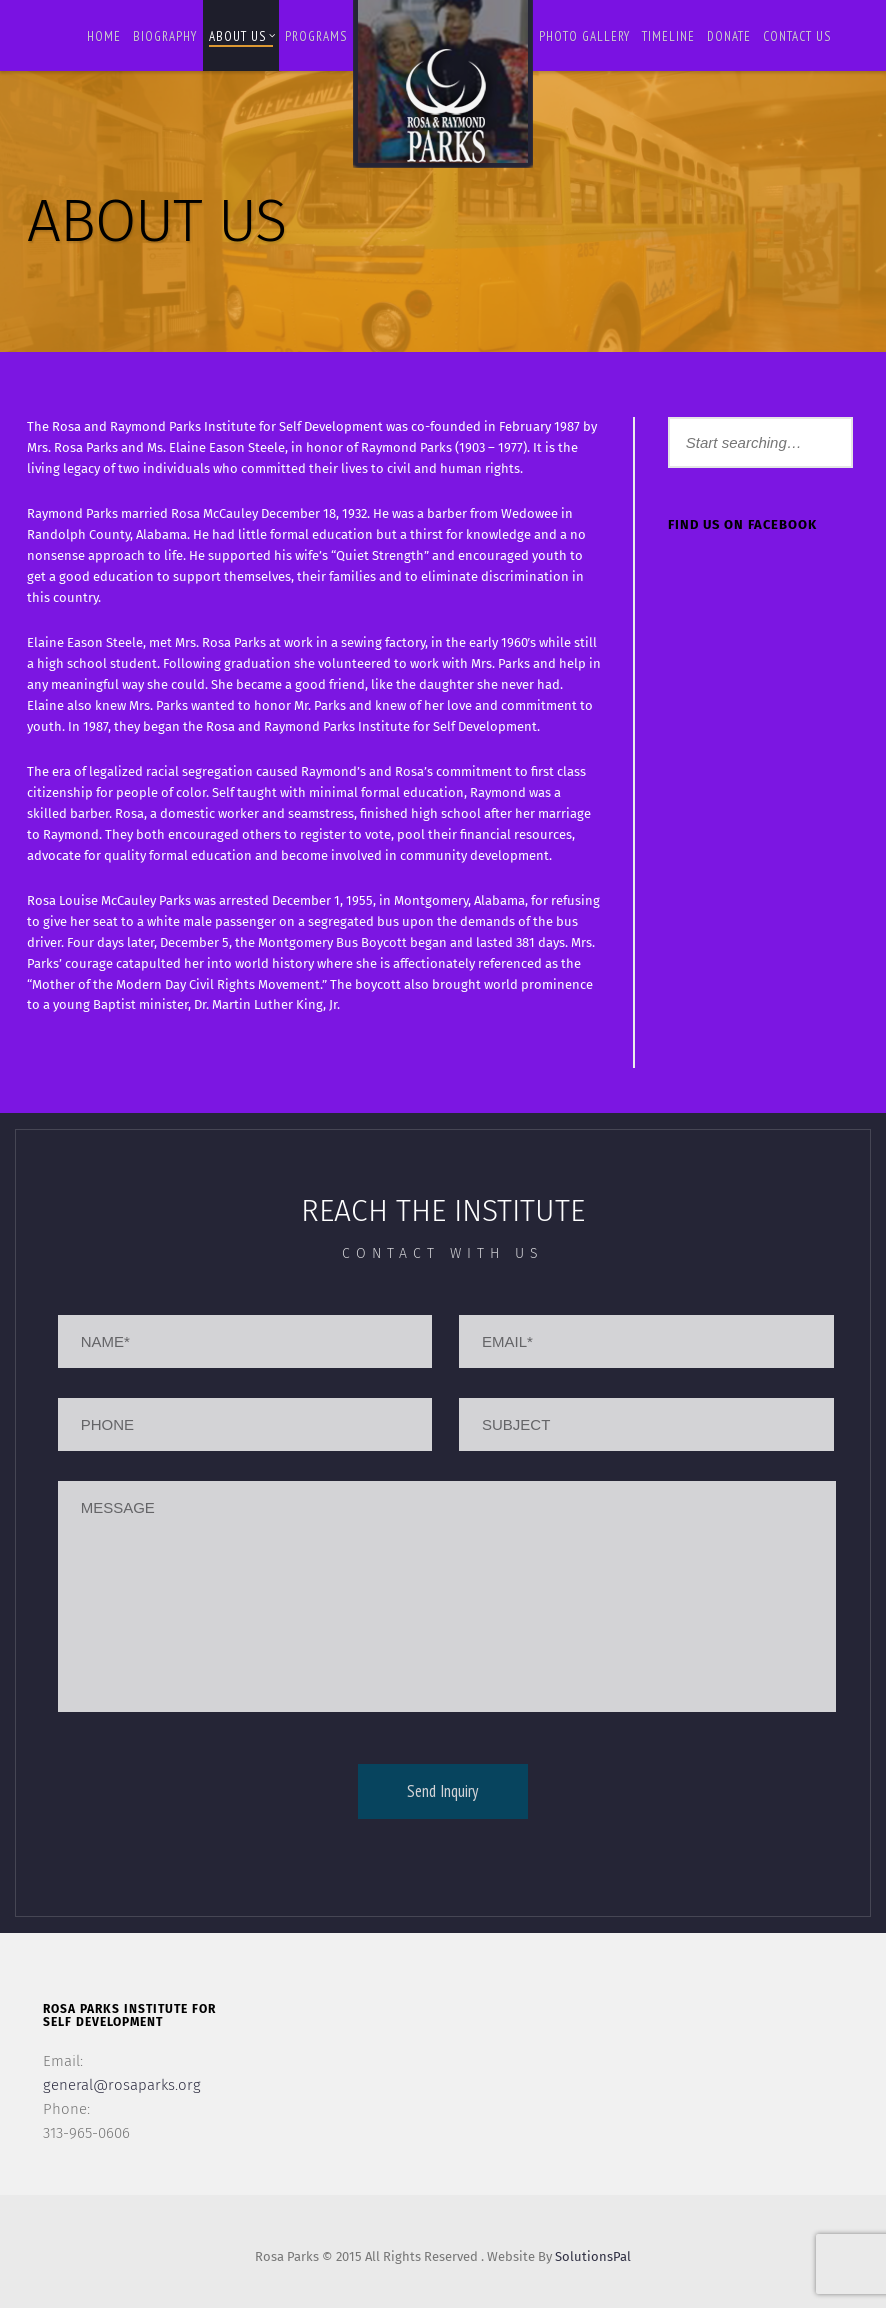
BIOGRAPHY (165, 36)
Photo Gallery (584, 36)
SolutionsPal (593, 2256)
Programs (316, 36)
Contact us (797, 36)
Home (104, 36)
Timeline (668, 36)
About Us (242, 36)
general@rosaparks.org (122, 2085)
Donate (729, 36)
